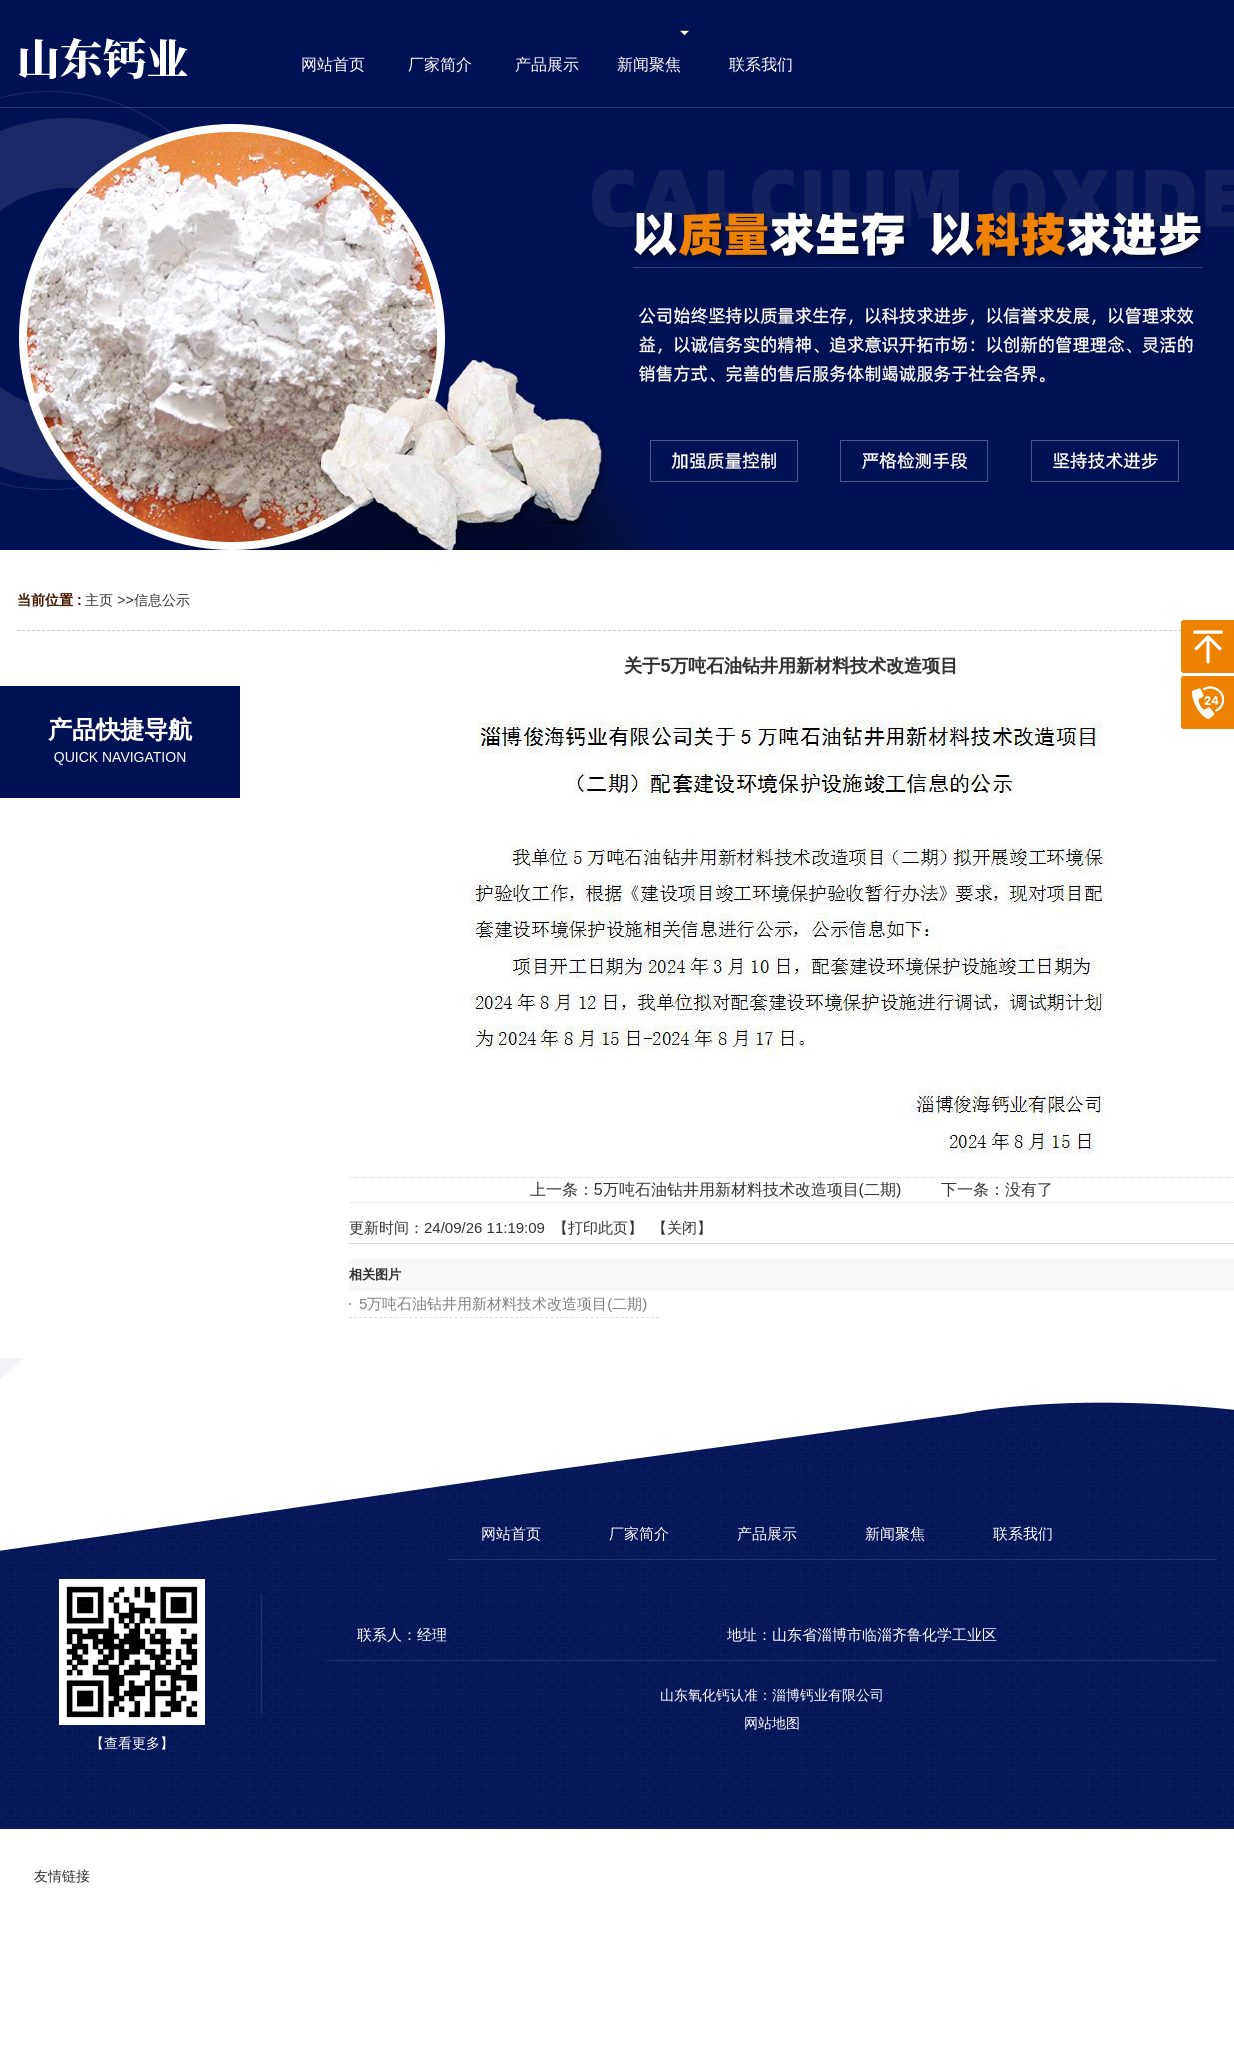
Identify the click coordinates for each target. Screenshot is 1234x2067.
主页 (99, 600)
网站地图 (772, 1723)
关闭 (682, 1227)
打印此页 (598, 1227)
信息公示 (162, 600)
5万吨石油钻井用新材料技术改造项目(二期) (748, 1189)
